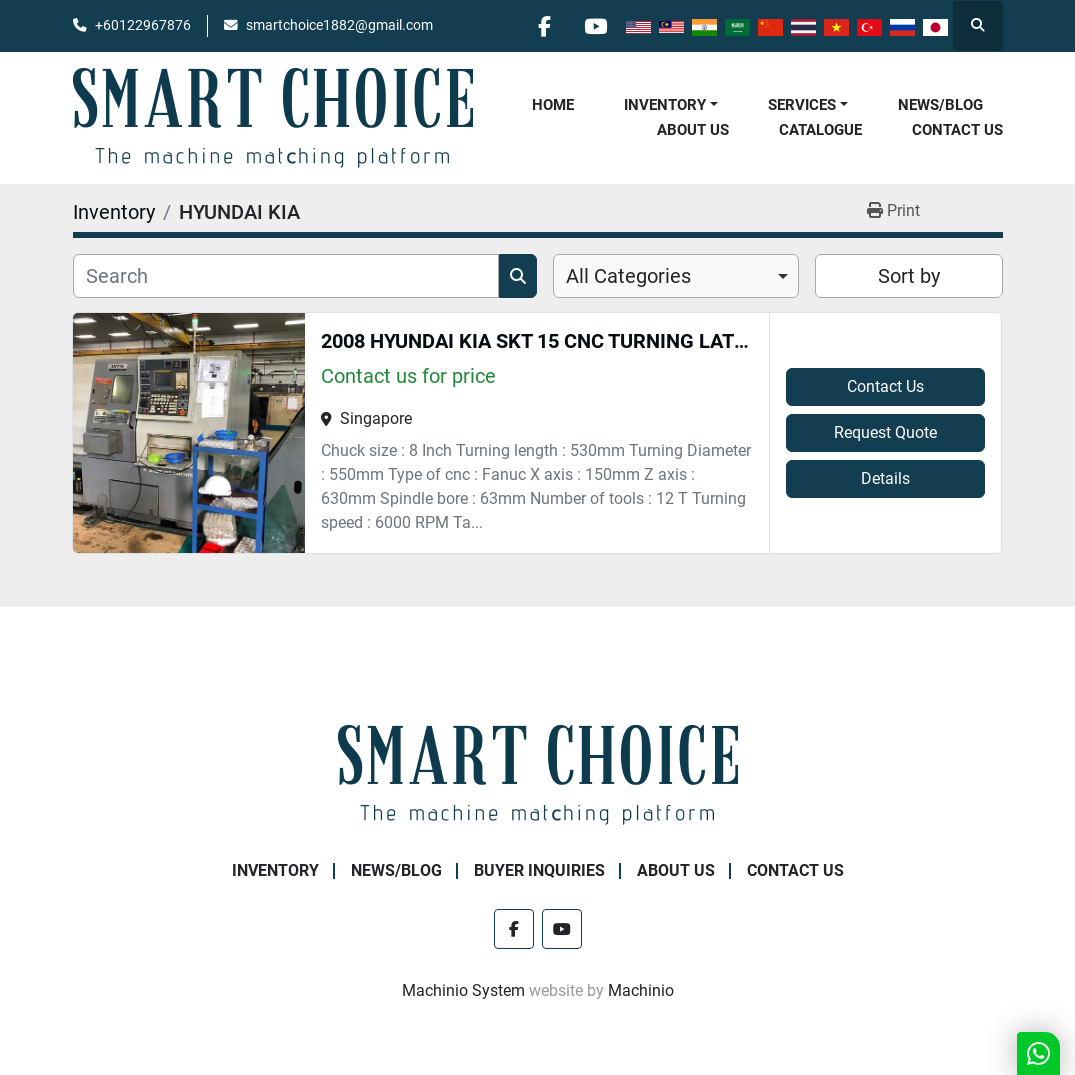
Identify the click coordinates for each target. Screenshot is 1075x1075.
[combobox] (676, 276)
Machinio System (463, 990)
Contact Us (957, 130)
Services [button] (802, 105)
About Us (693, 130)
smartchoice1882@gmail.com (339, 25)
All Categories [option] (628, 276)
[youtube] (596, 26)
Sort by (909, 276)
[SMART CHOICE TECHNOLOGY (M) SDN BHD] (538, 773)
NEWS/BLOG (940, 105)
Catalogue (820, 130)
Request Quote (885, 432)
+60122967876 (143, 25)
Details (885, 478)
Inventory (665, 105)
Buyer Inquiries (539, 870)
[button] (671, 105)
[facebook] (545, 26)
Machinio (641, 990)
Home (553, 105)
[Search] (286, 276)
